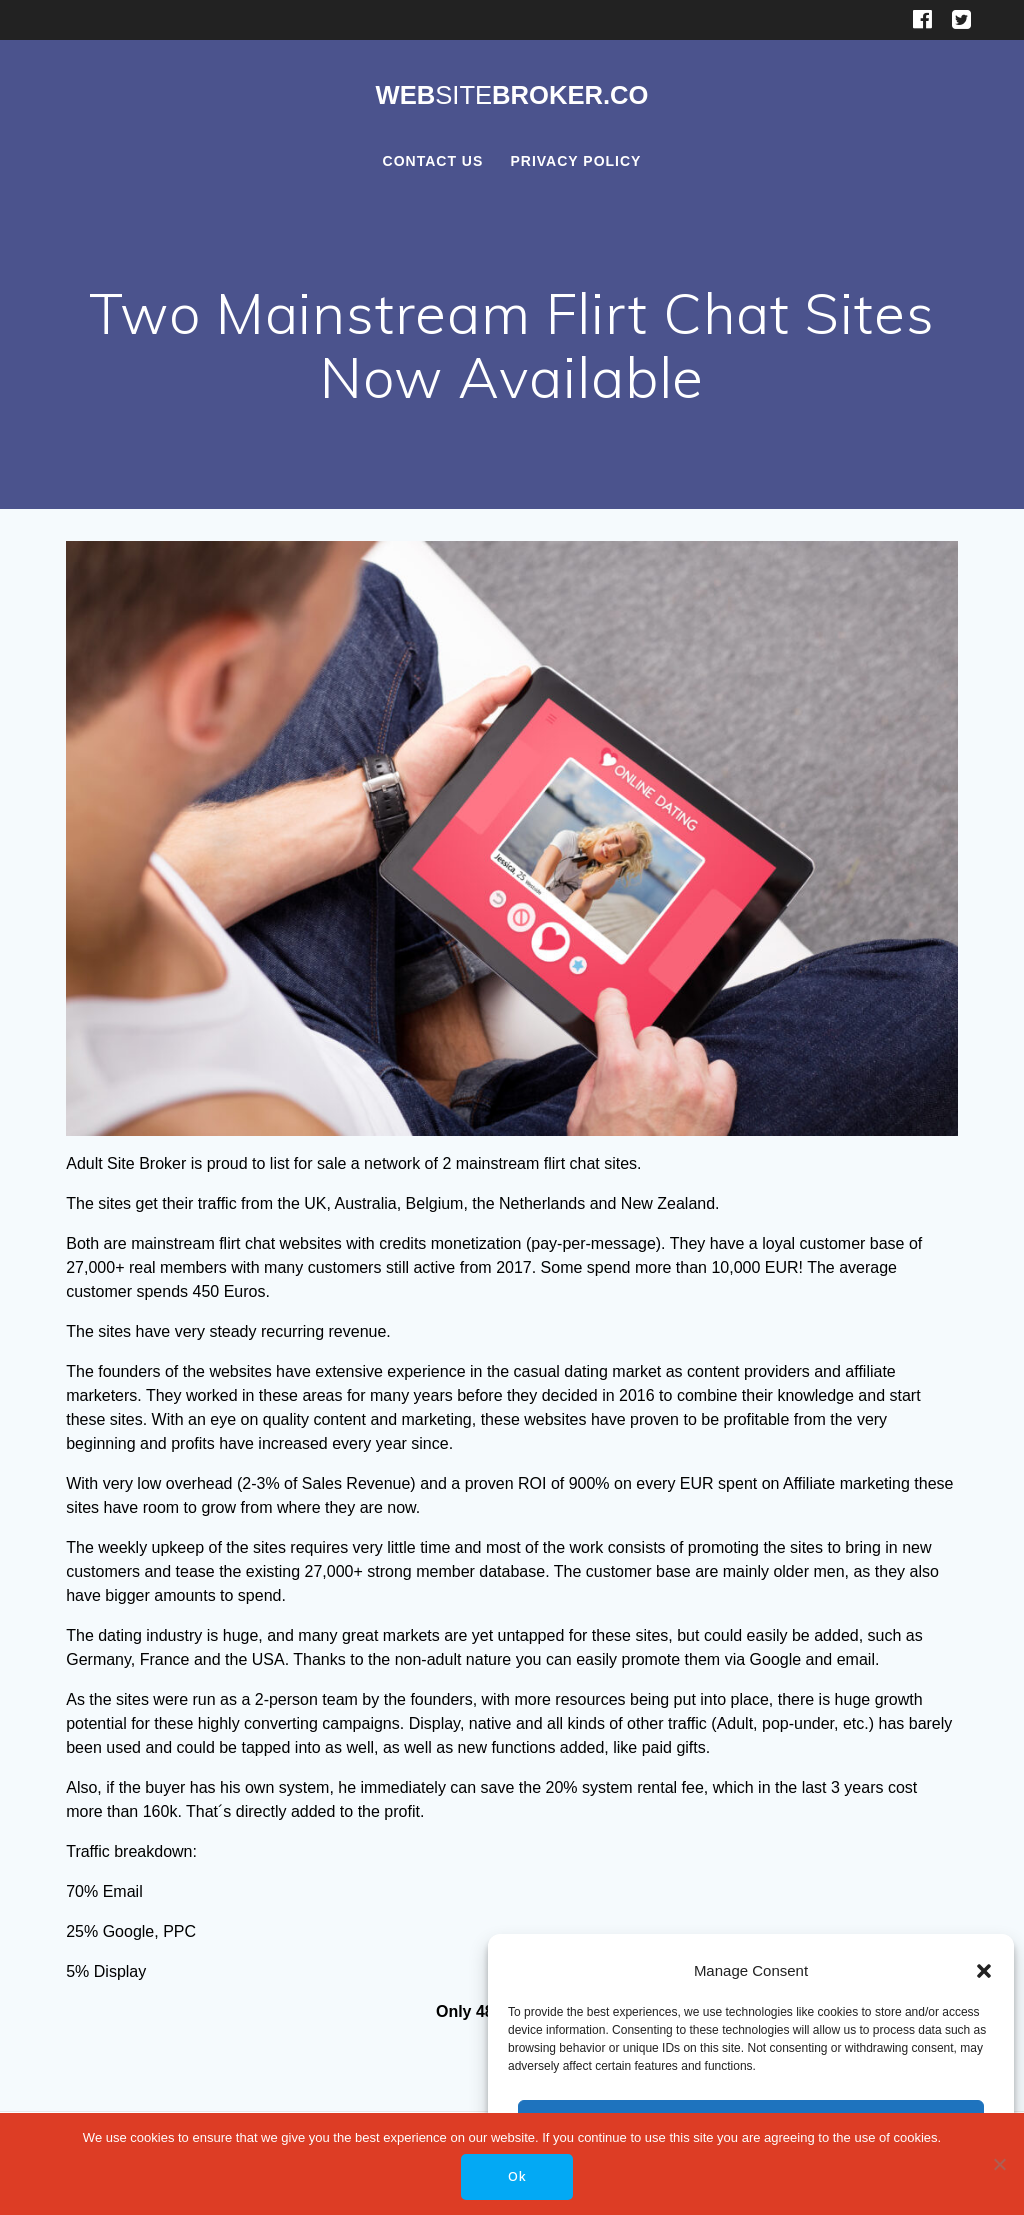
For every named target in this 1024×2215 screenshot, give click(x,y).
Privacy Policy (575, 161)
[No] (999, 2164)
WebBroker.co (511, 96)
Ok (517, 2176)
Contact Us (433, 161)
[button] (984, 1971)
